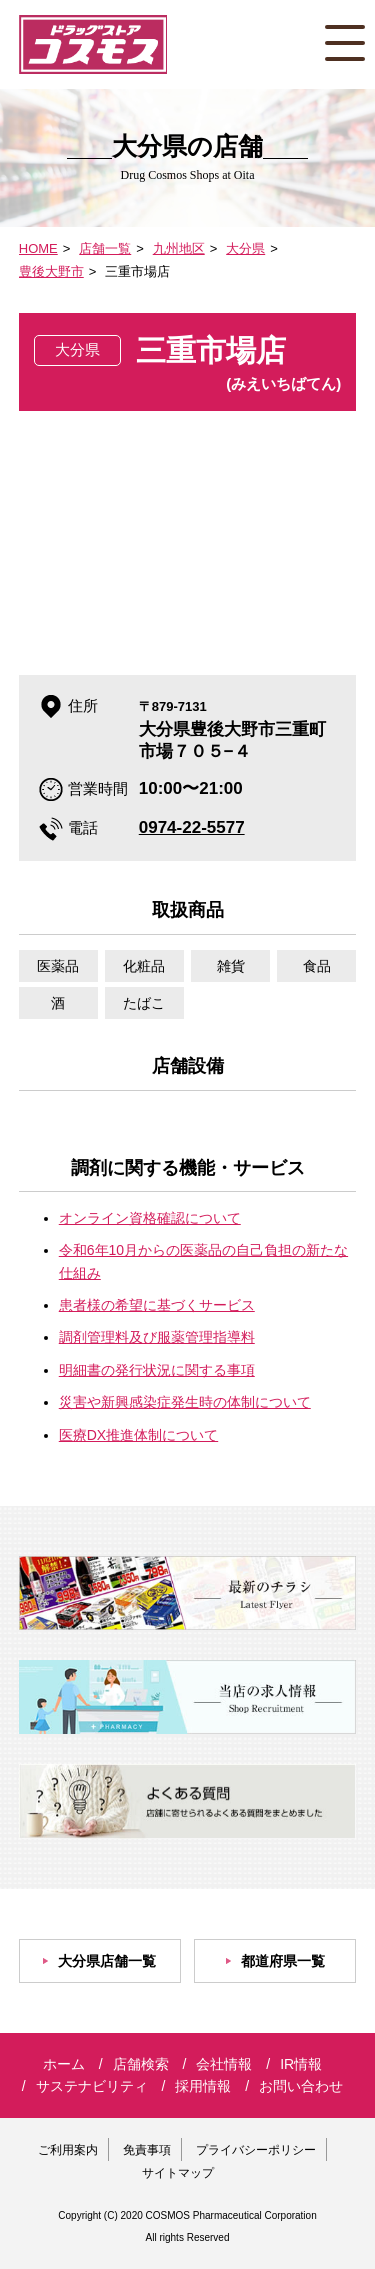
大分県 (245, 248)
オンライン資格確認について (150, 1218)
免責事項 (147, 2150)
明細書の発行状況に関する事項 (157, 1370)
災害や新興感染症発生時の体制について (185, 1402)
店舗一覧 (105, 248)
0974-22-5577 (192, 827)
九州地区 (179, 248)
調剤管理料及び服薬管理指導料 (157, 1337)
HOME (38, 248)
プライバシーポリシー (256, 2150)
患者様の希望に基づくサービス (157, 1305)
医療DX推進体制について (138, 1435)
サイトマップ (178, 2173)
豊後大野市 (51, 271)
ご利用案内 (68, 2150)
